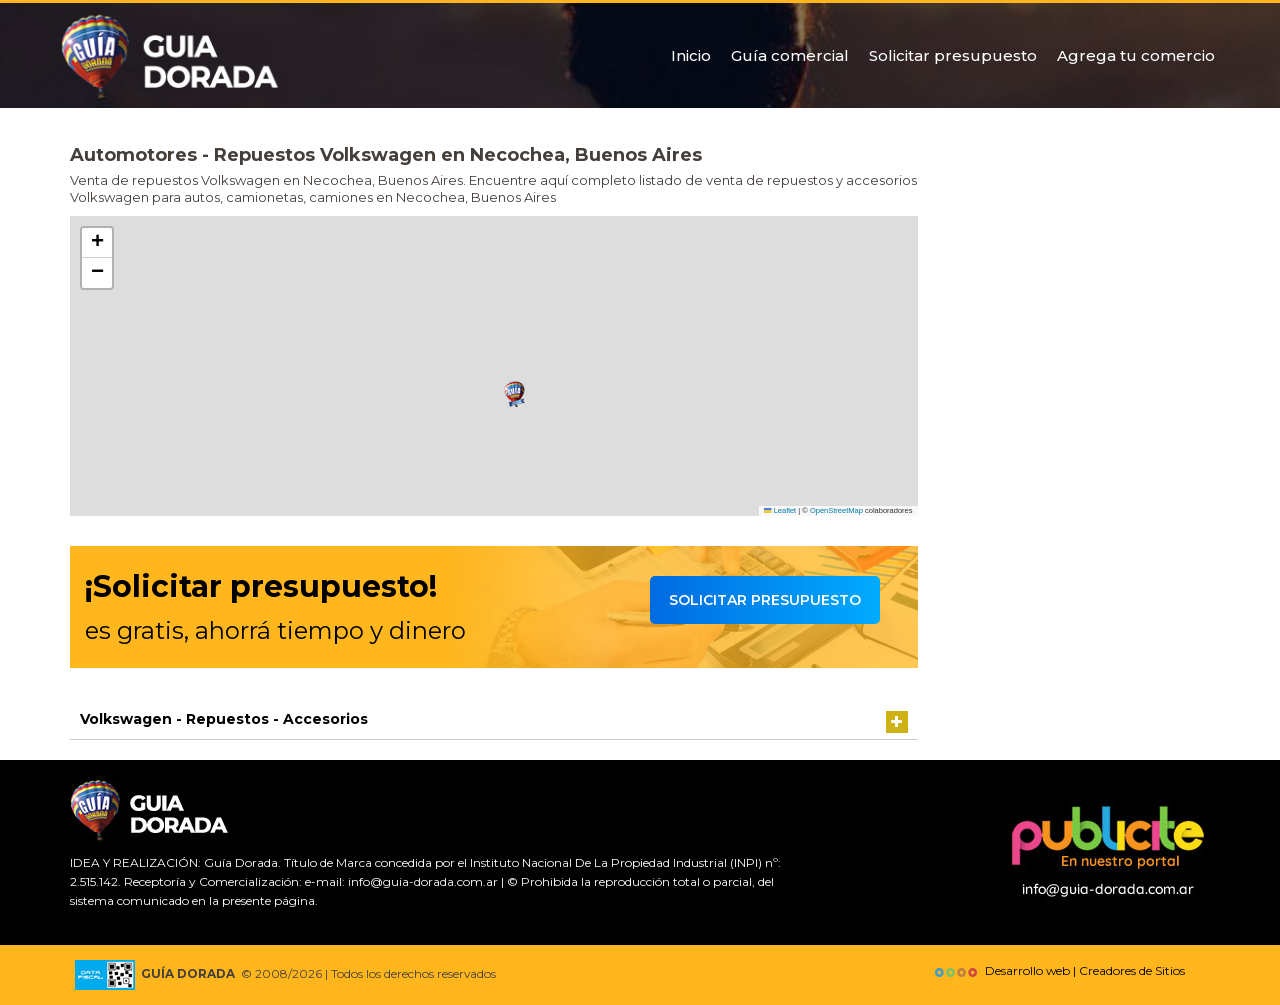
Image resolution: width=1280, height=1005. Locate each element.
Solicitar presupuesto (953, 55)
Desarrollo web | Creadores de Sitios (1057, 970)
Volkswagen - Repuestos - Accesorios (224, 719)
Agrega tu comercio (1136, 55)
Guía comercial (790, 55)
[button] (515, 394)
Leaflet (780, 510)
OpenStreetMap (836, 510)
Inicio (691, 55)
